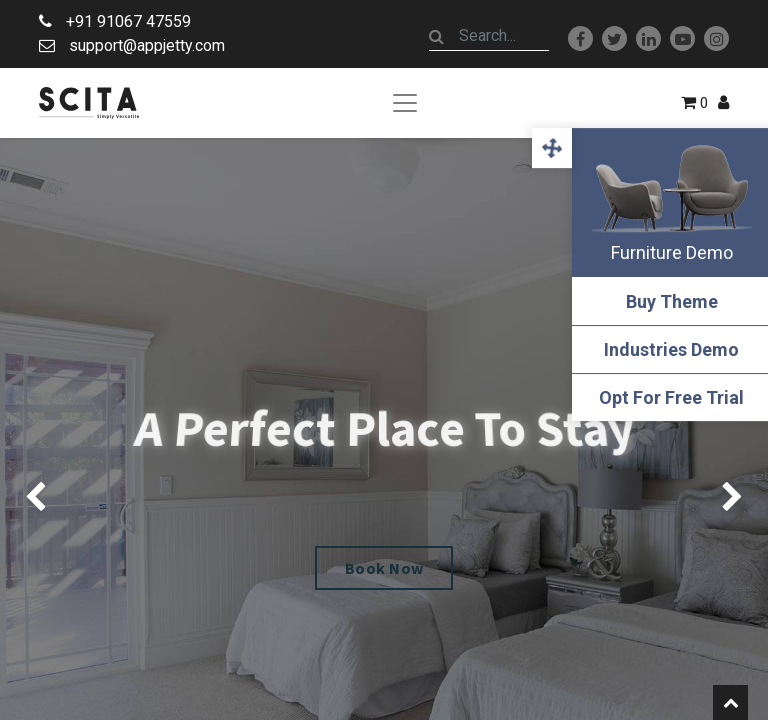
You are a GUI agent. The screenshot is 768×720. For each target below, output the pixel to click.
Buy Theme (668, 301)
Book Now (384, 568)
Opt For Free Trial (668, 397)
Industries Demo (668, 349)
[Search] (437, 36)
